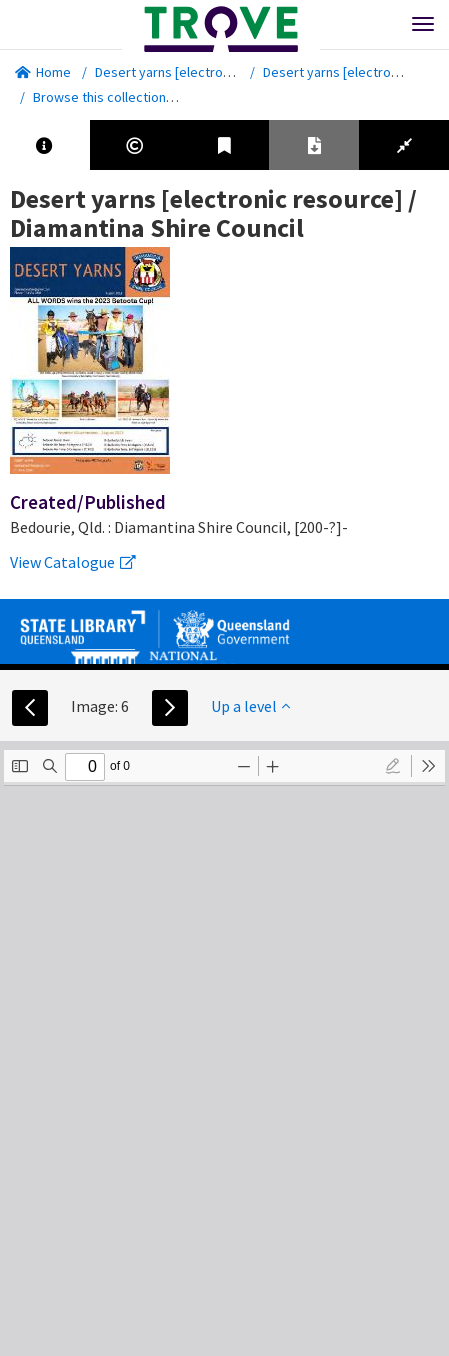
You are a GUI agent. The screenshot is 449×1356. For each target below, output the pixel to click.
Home (43, 72)
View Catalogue (73, 562)
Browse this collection (106, 97)
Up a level (250, 706)
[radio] (393, 766)
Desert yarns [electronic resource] (198, 72)
